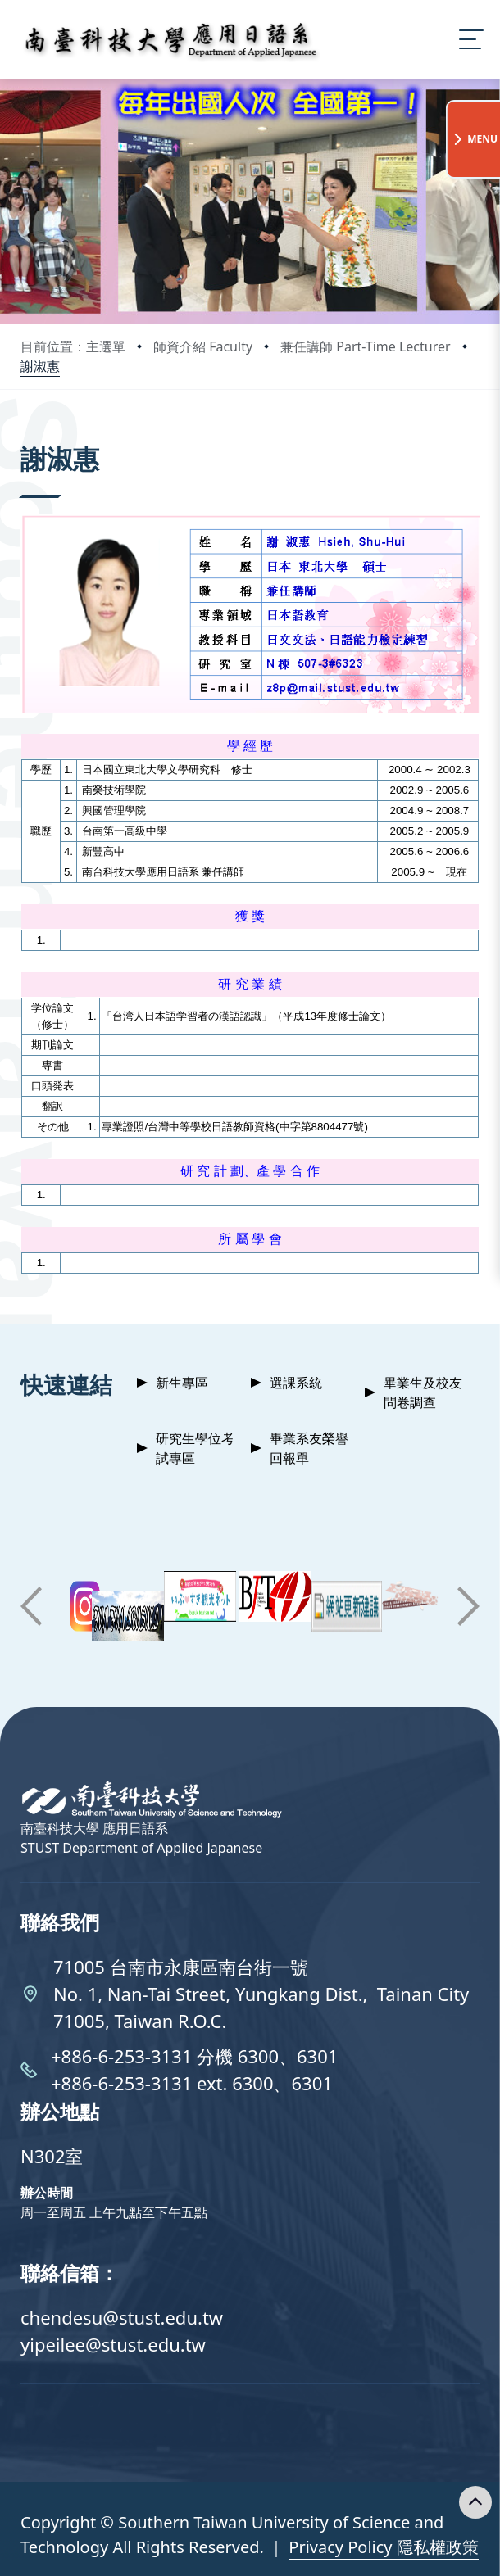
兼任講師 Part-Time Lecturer (365, 346)
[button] (31, 1606)
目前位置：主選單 (72, 346)
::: (24, 436)
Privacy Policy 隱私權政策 (383, 2547)
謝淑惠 (40, 366)
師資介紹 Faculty (202, 346)
